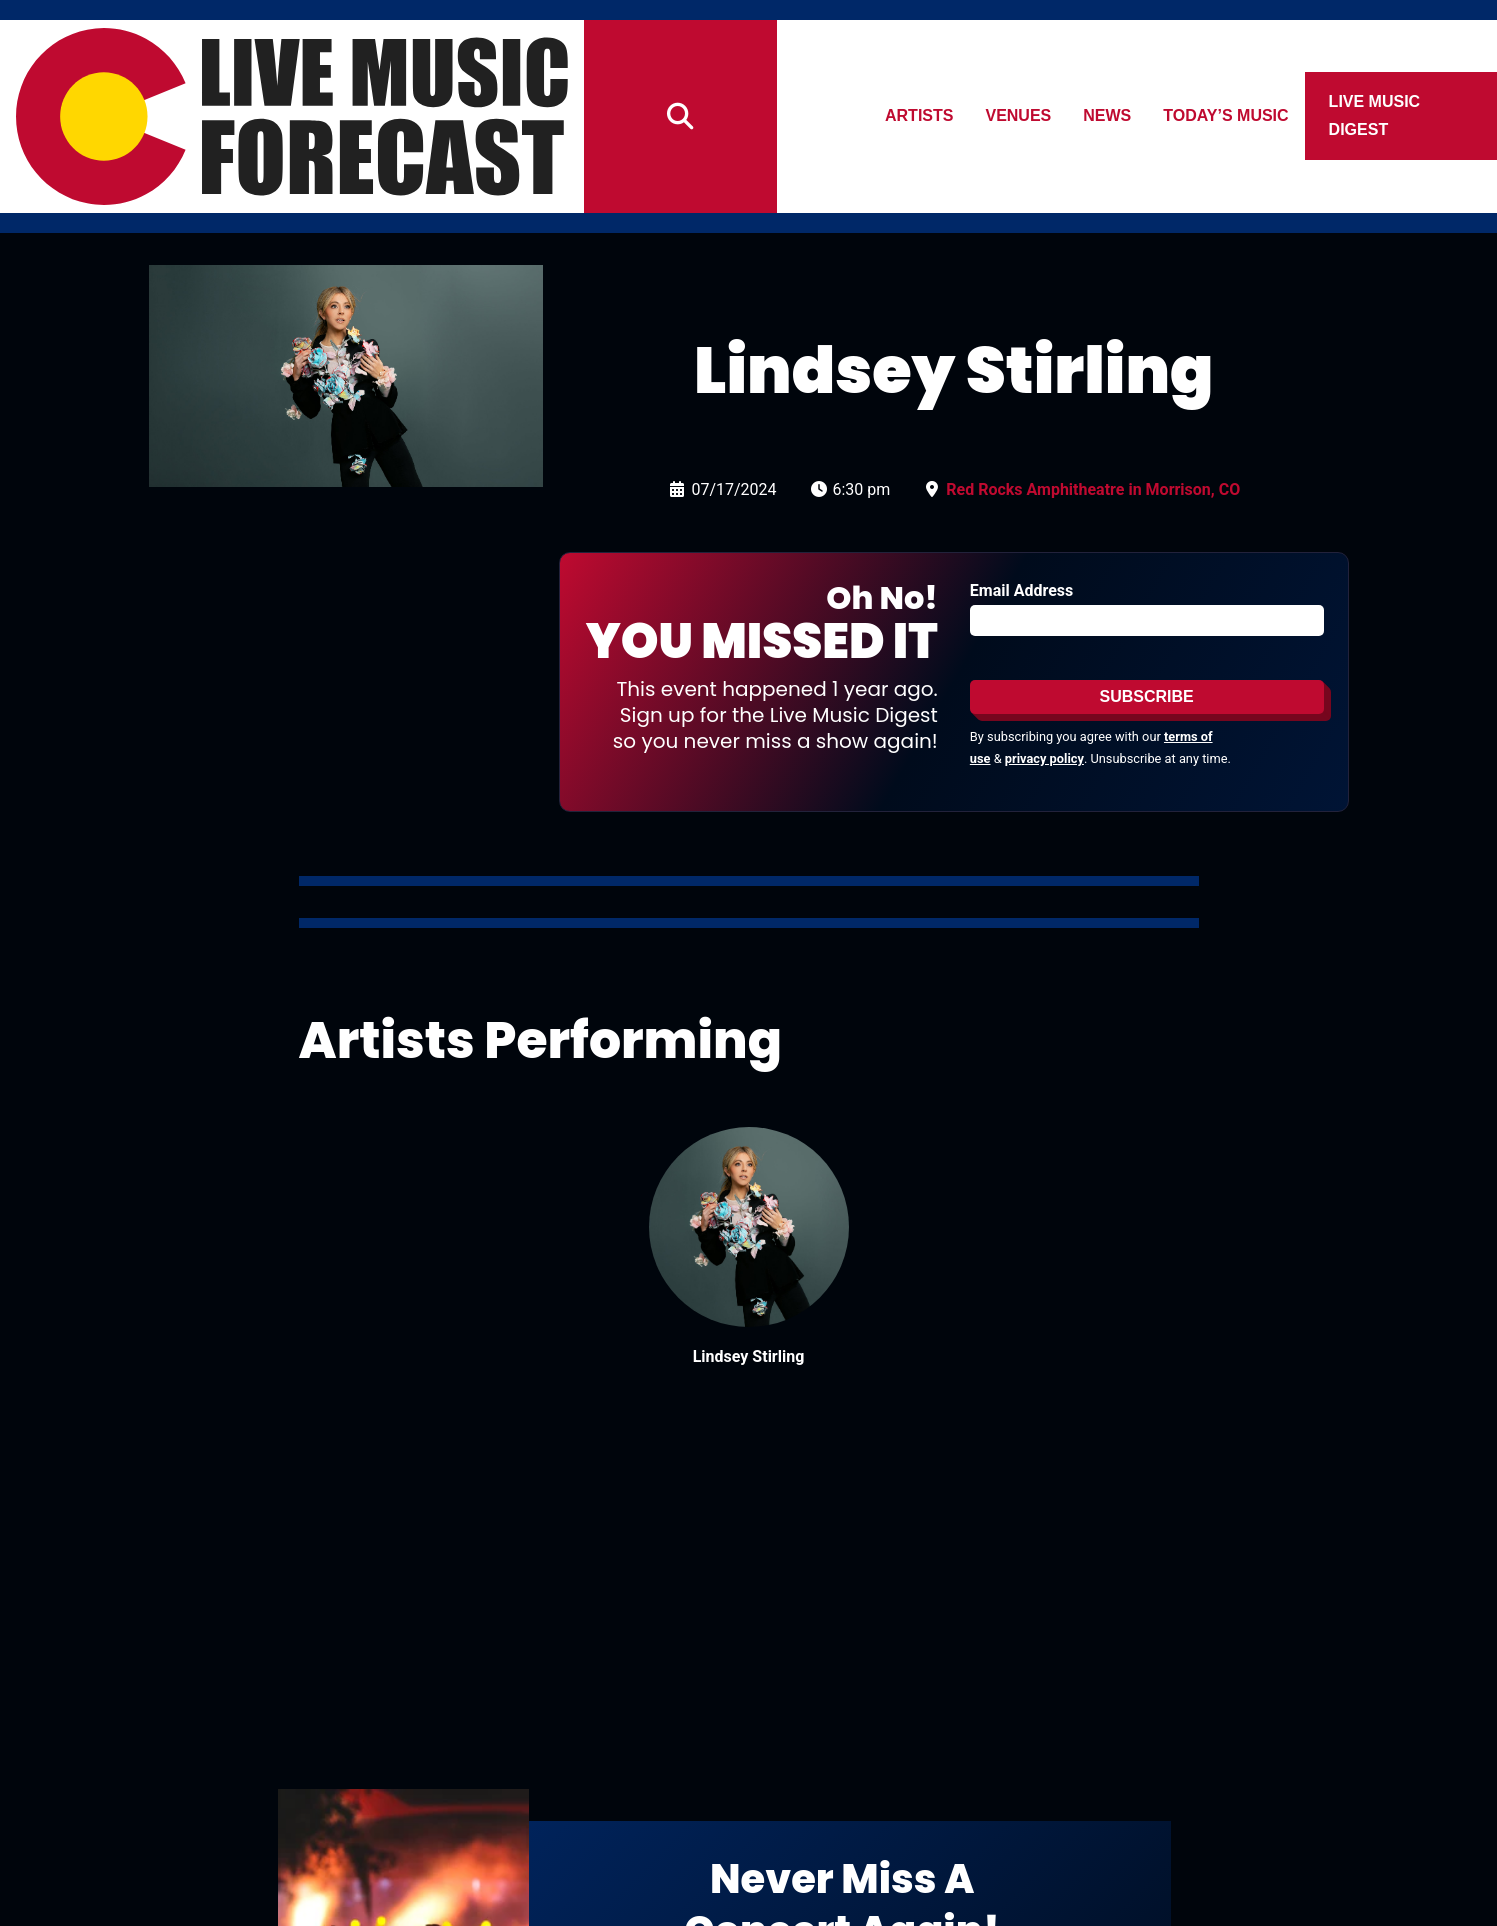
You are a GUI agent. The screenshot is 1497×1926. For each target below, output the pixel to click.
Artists (919, 115)
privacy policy (1044, 758)
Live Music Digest (1375, 115)
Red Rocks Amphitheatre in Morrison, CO (1093, 489)
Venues (1019, 115)
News (1108, 115)
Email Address (1021, 590)
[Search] (680, 116)
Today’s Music (1226, 115)
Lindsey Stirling (749, 1356)
